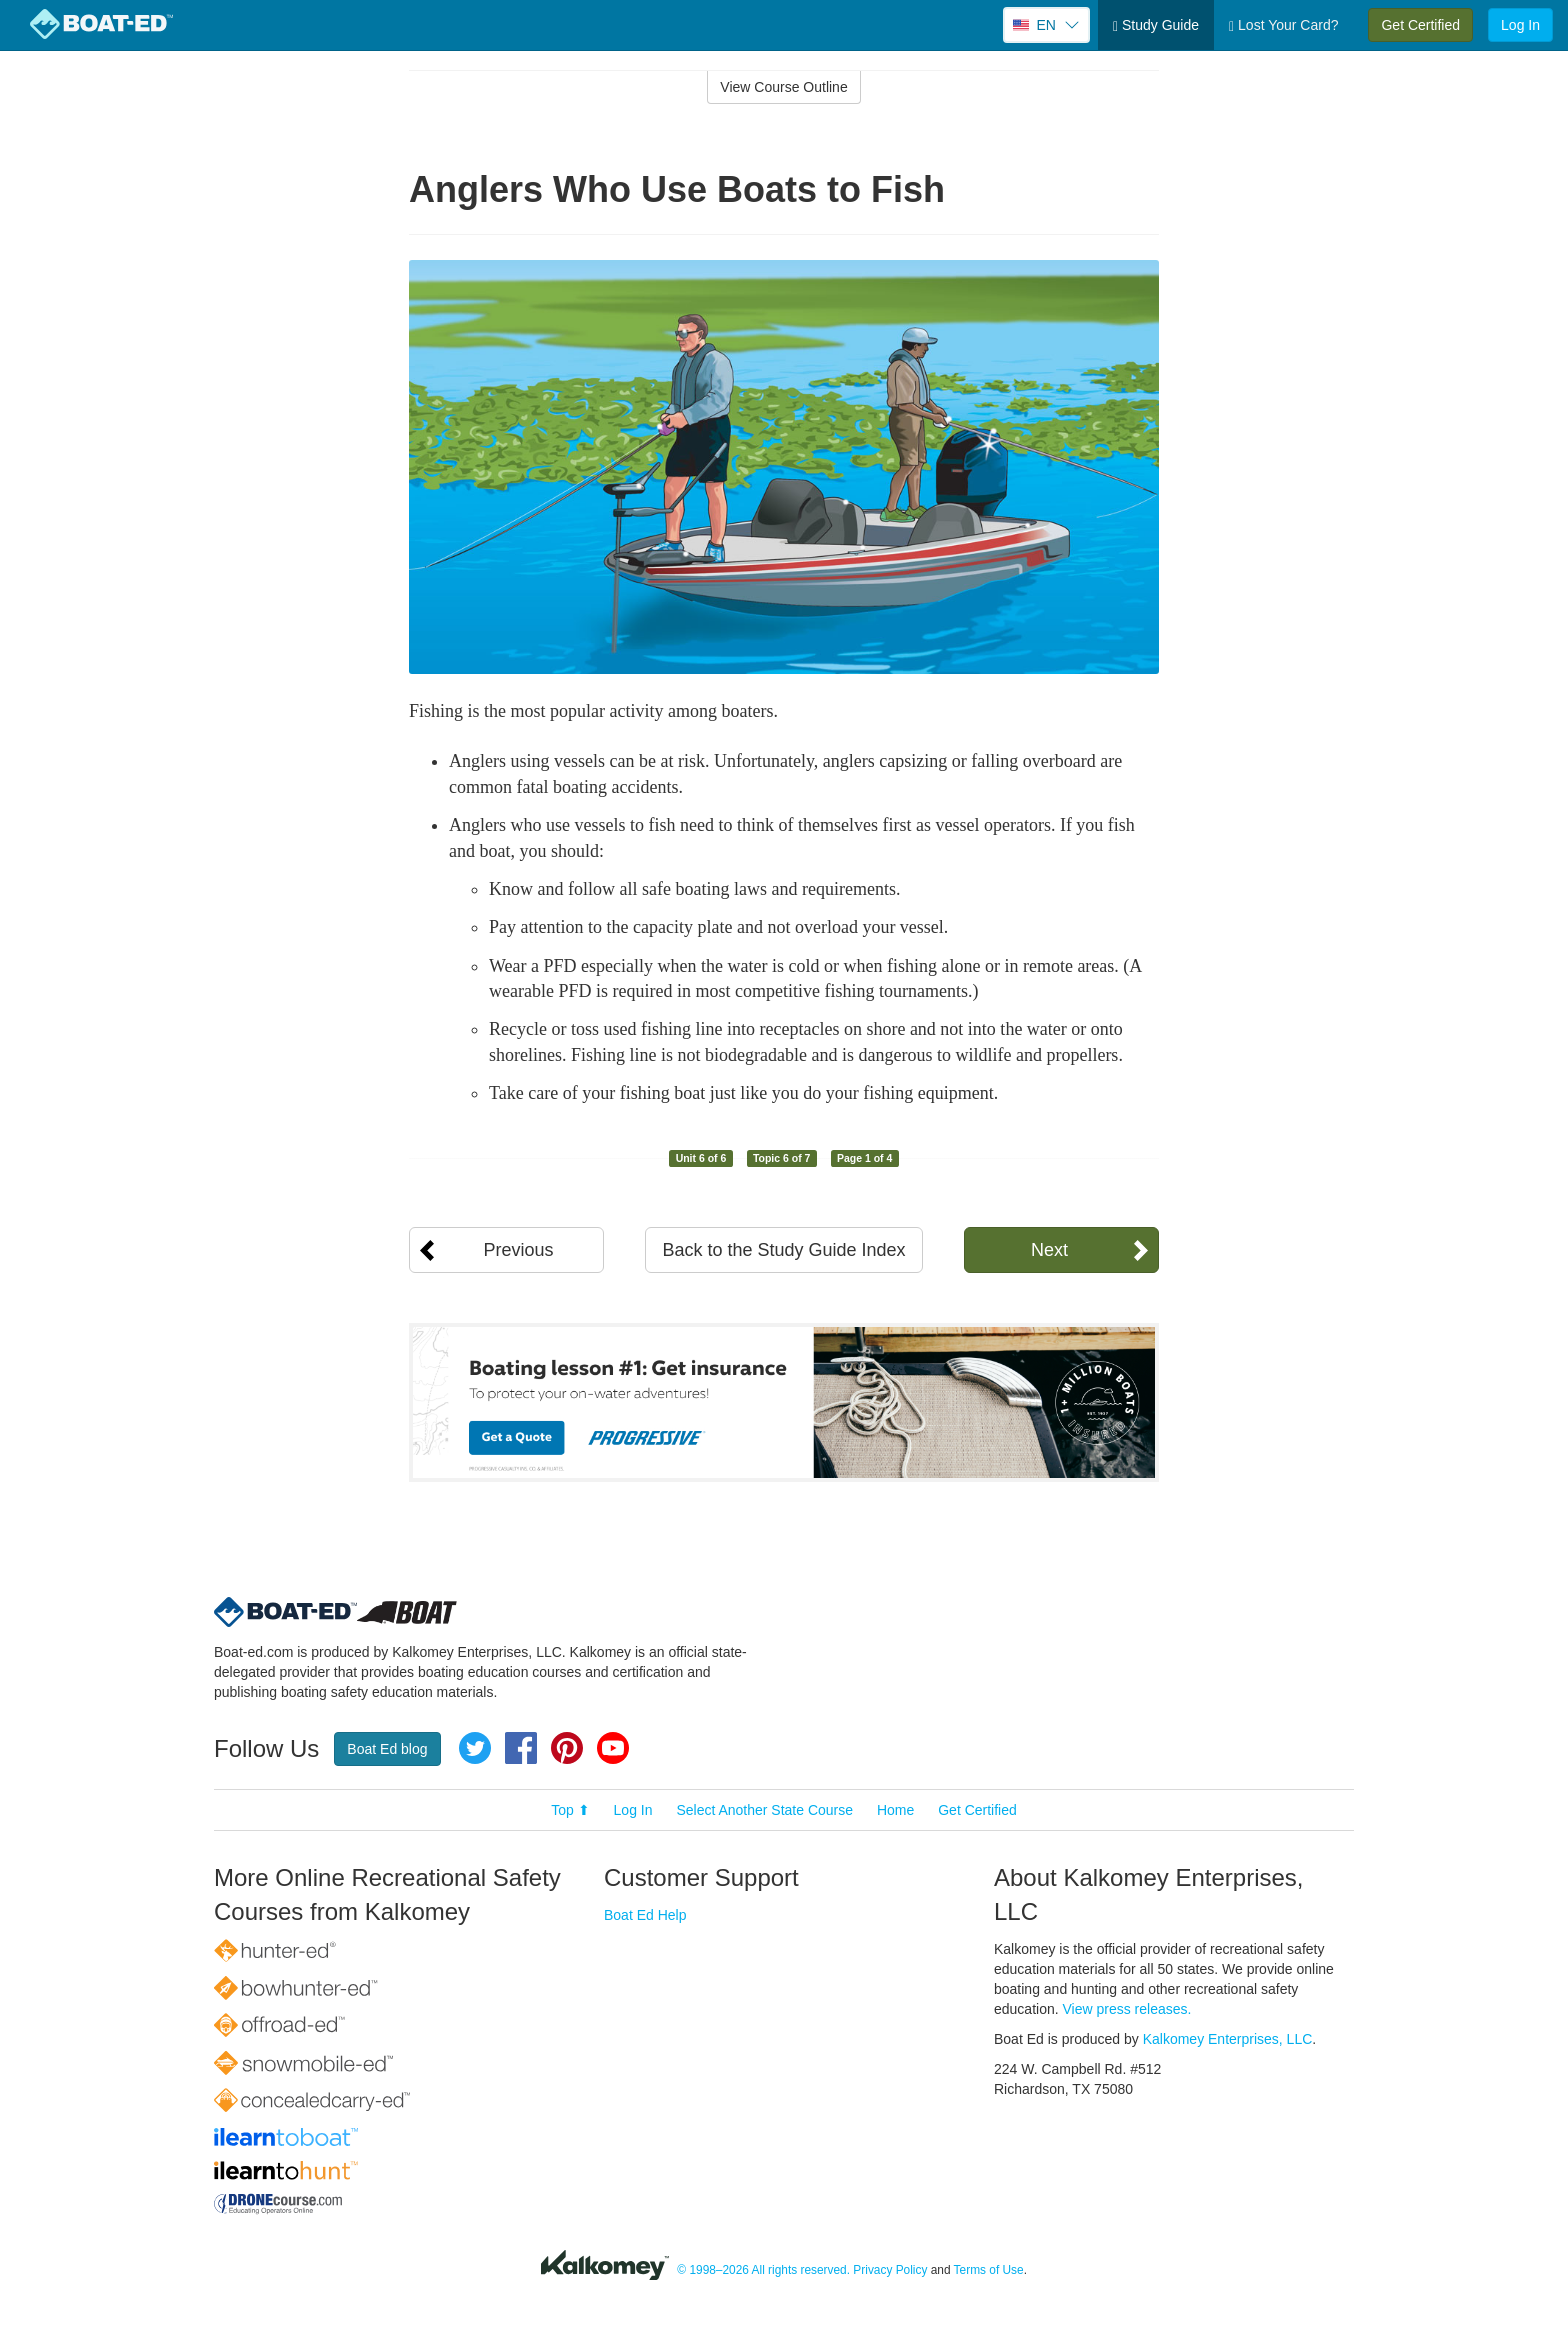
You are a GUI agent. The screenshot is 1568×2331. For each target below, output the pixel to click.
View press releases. (1127, 2009)
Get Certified (1420, 25)
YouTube (613, 1748)
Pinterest (567, 1748)
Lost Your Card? (1283, 25)
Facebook (521, 1748)
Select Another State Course (764, 1810)
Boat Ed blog (387, 1749)
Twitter (475, 1748)
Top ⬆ (570, 1810)
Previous (518, 1250)
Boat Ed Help (645, 1915)
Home (895, 1810)
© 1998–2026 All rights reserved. (763, 2271)
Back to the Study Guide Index (783, 1250)
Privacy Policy (890, 2271)
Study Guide (1156, 25)
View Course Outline (783, 87)
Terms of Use (989, 2271)
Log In (1520, 25)
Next (1049, 1250)
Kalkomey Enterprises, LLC (1228, 2039)
